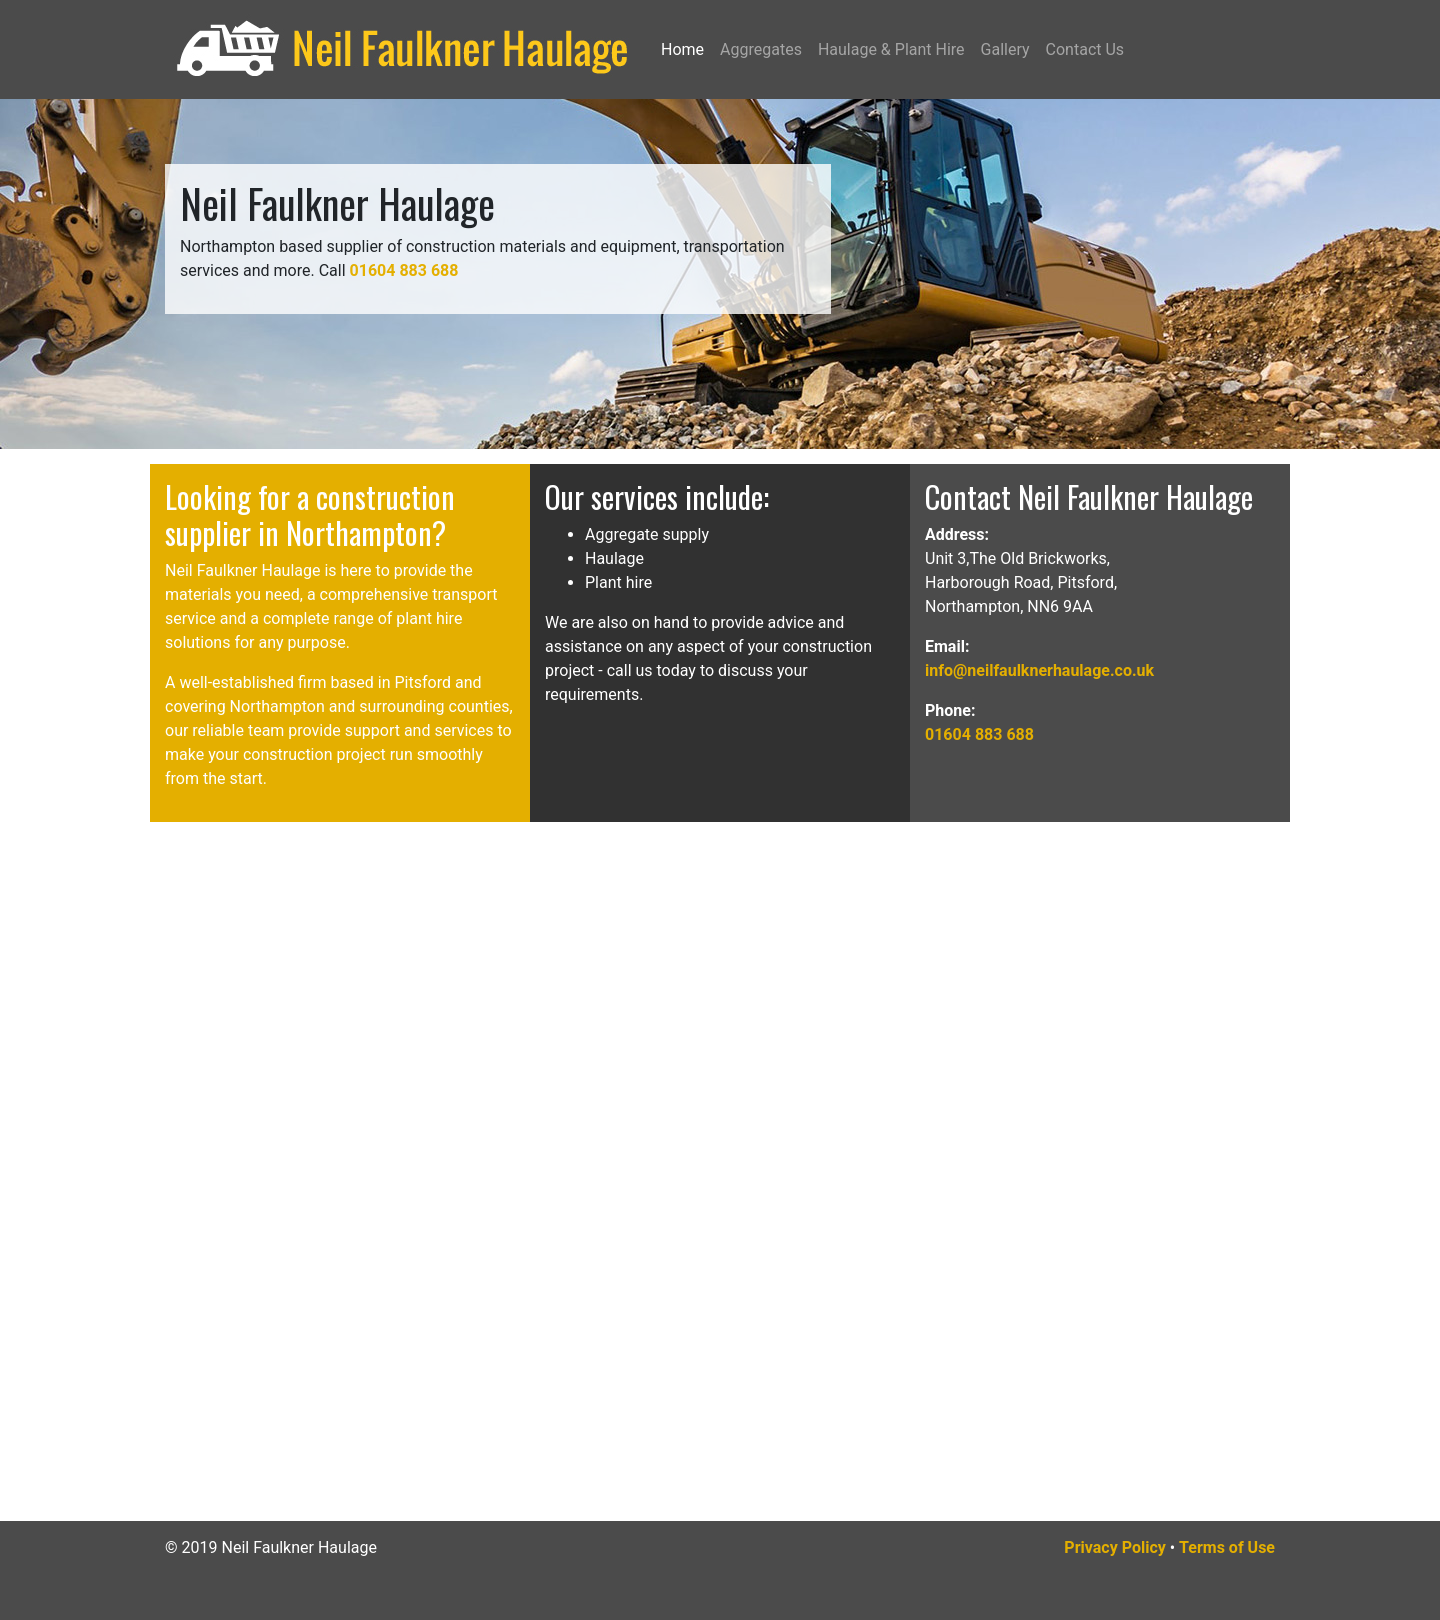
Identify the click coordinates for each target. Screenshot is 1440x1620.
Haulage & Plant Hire (891, 49)
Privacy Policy (1114, 1547)
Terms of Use (1227, 1547)
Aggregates (761, 49)
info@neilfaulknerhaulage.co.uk (1039, 670)
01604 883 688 (404, 270)
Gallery (1005, 49)
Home (682, 49)
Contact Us (1085, 49)
